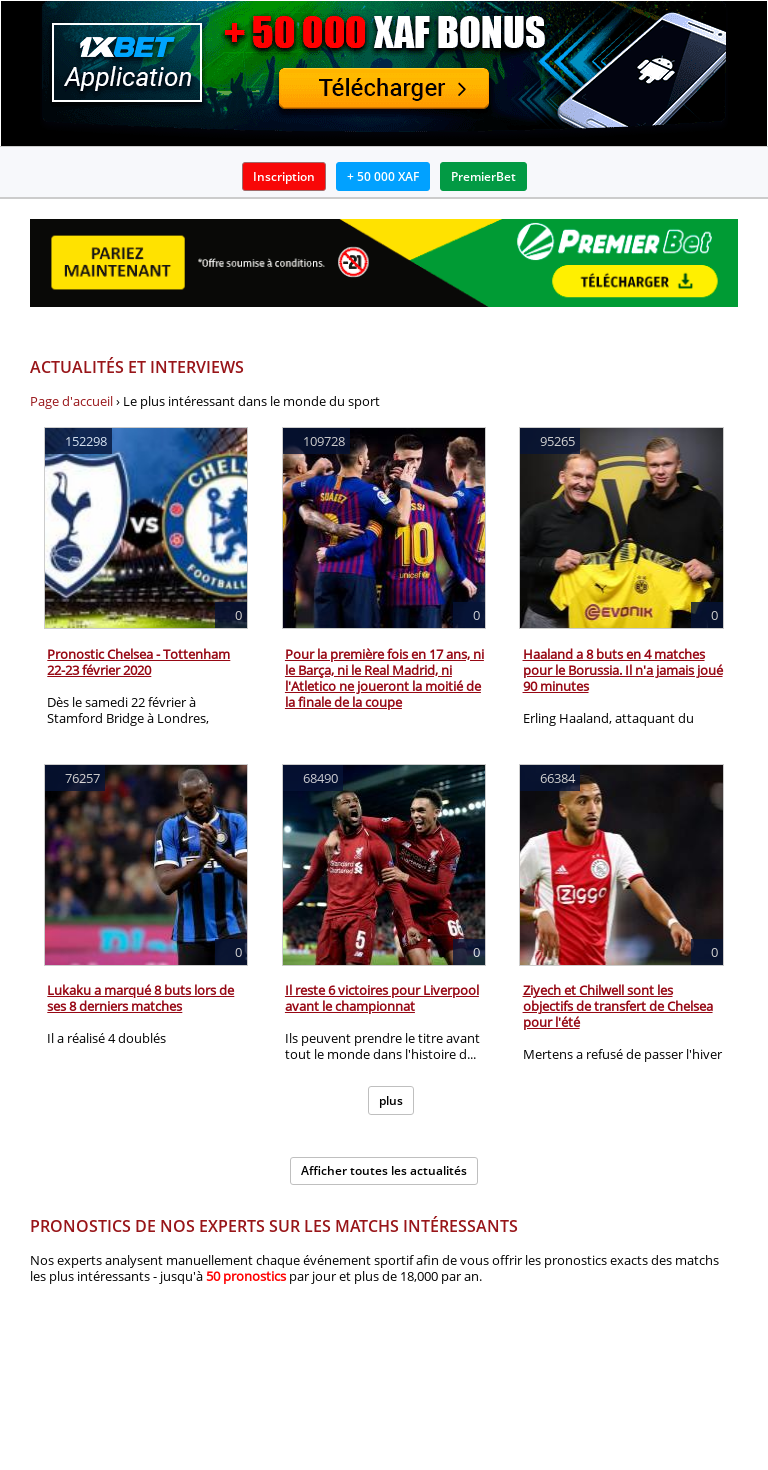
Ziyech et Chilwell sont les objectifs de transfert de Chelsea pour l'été (618, 1006)
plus (391, 1100)
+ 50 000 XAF (383, 176)
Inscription (284, 176)
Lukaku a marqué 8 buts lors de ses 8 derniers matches (140, 998)
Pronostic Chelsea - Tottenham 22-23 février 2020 (138, 662)
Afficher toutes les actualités (384, 1170)
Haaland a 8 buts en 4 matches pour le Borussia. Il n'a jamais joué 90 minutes (623, 670)
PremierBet (483, 176)
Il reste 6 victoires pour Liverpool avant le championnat (382, 998)
